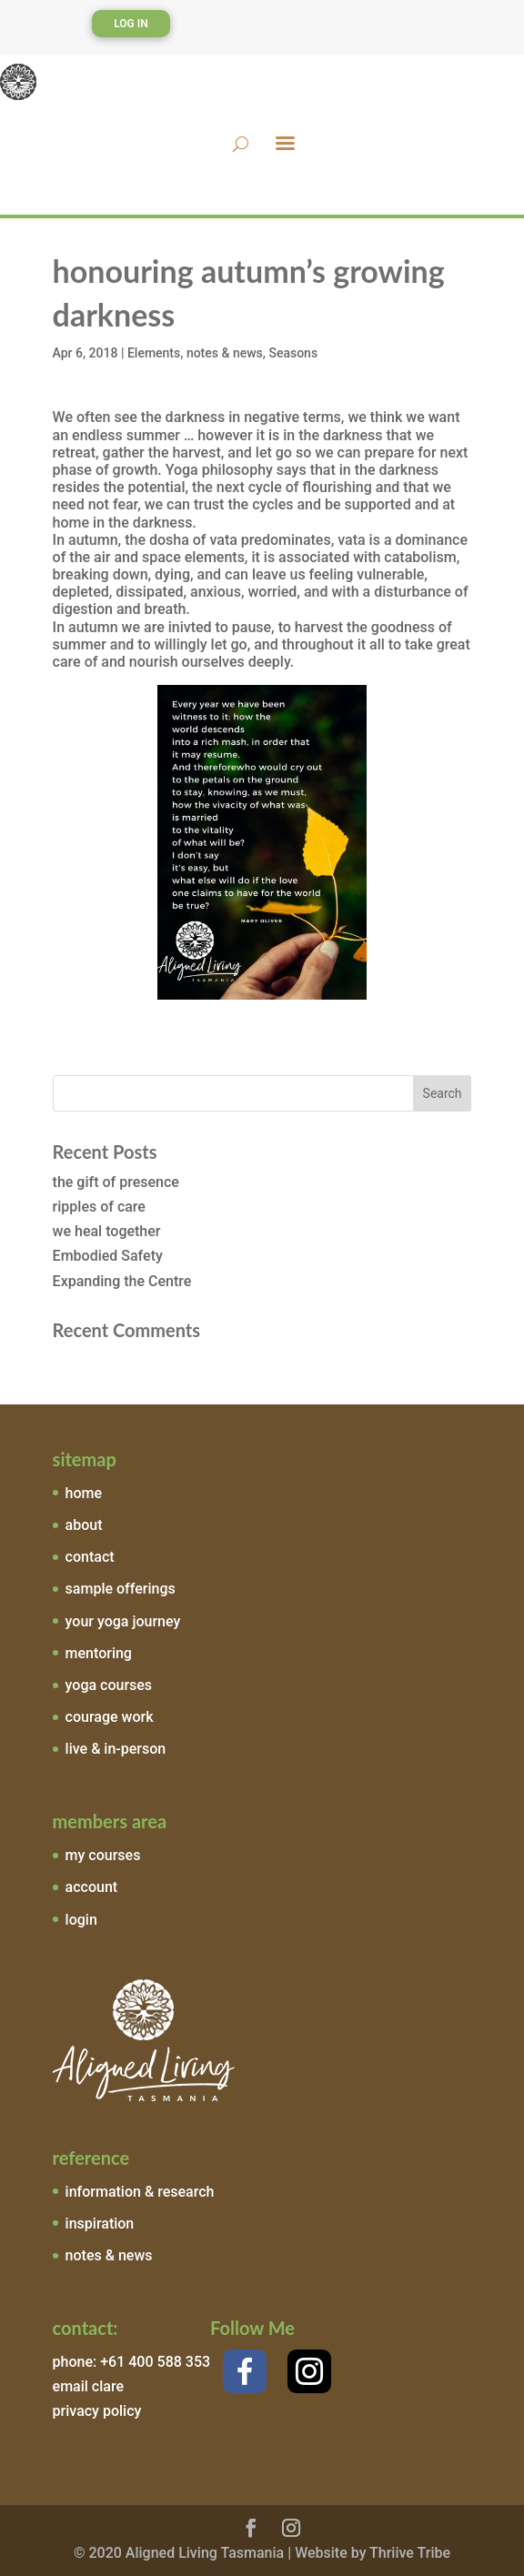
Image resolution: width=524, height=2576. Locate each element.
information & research (140, 2191)
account (92, 1887)
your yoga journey (123, 1621)
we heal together (107, 1231)
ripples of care (99, 1206)
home (84, 1493)
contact (90, 1556)
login (81, 1919)
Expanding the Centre (122, 1281)
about (84, 1525)
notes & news (224, 353)
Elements (153, 353)
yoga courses (109, 1685)
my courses (103, 1855)
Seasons (292, 353)
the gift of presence (116, 1182)
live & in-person (116, 1748)
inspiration (100, 2223)
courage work (110, 1717)
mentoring (99, 1653)
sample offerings (121, 1588)
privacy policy (97, 2411)
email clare (88, 2386)
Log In (131, 23)
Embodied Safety (108, 1255)
